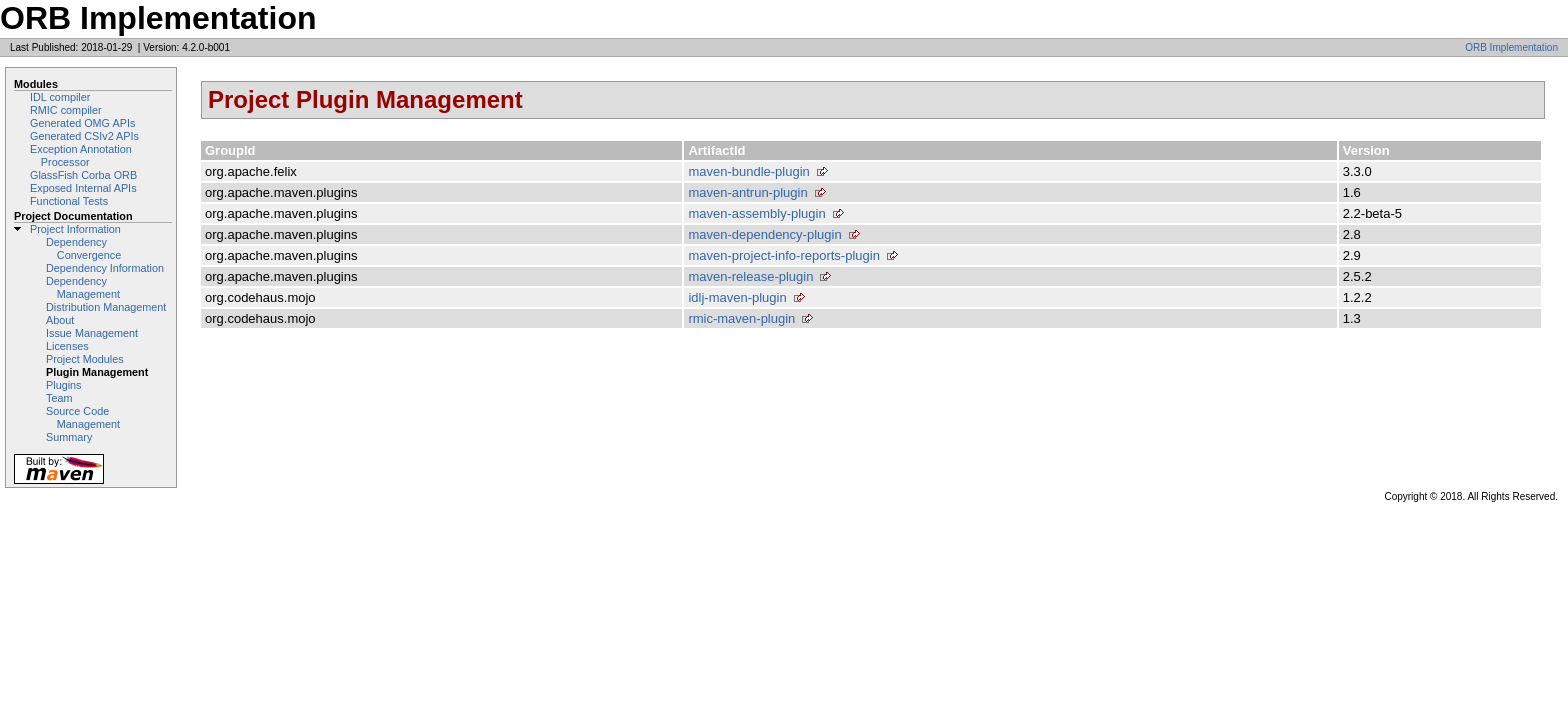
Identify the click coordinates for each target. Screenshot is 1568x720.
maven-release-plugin (750, 276)
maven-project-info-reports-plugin (783, 255)
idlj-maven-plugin (737, 297)
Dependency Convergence (83, 248)
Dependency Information (105, 268)
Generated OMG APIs (82, 123)
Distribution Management (106, 307)
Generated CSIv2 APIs (84, 136)
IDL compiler (60, 97)
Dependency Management (83, 287)
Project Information (75, 229)
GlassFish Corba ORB (83, 175)
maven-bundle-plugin (748, 171)
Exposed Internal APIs (83, 188)
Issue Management (92, 333)
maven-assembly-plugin (756, 213)
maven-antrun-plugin (747, 192)
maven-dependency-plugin (764, 234)
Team (59, 398)
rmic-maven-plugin (741, 318)
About (60, 320)
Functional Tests (69, 201)
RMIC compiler (66, 110)
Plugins (64, 385)
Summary (69, 437)
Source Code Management (83, 417)
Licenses (67, 346)
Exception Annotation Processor (81, 155)
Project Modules (85, 359)
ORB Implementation (1511, 47)
